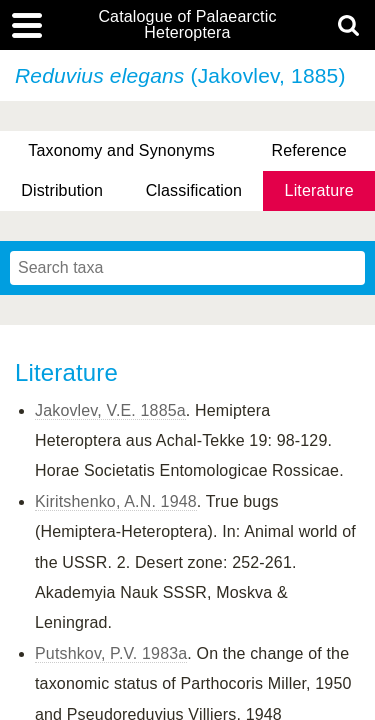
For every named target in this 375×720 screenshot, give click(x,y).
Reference (308, 150)
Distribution (62, 190)
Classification (194, 190)
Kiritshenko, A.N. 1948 (116, 501)
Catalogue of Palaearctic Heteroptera (187, 25)
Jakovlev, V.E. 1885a (110, 410)
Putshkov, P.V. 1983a (111, 653)
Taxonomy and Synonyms (121, 150)
